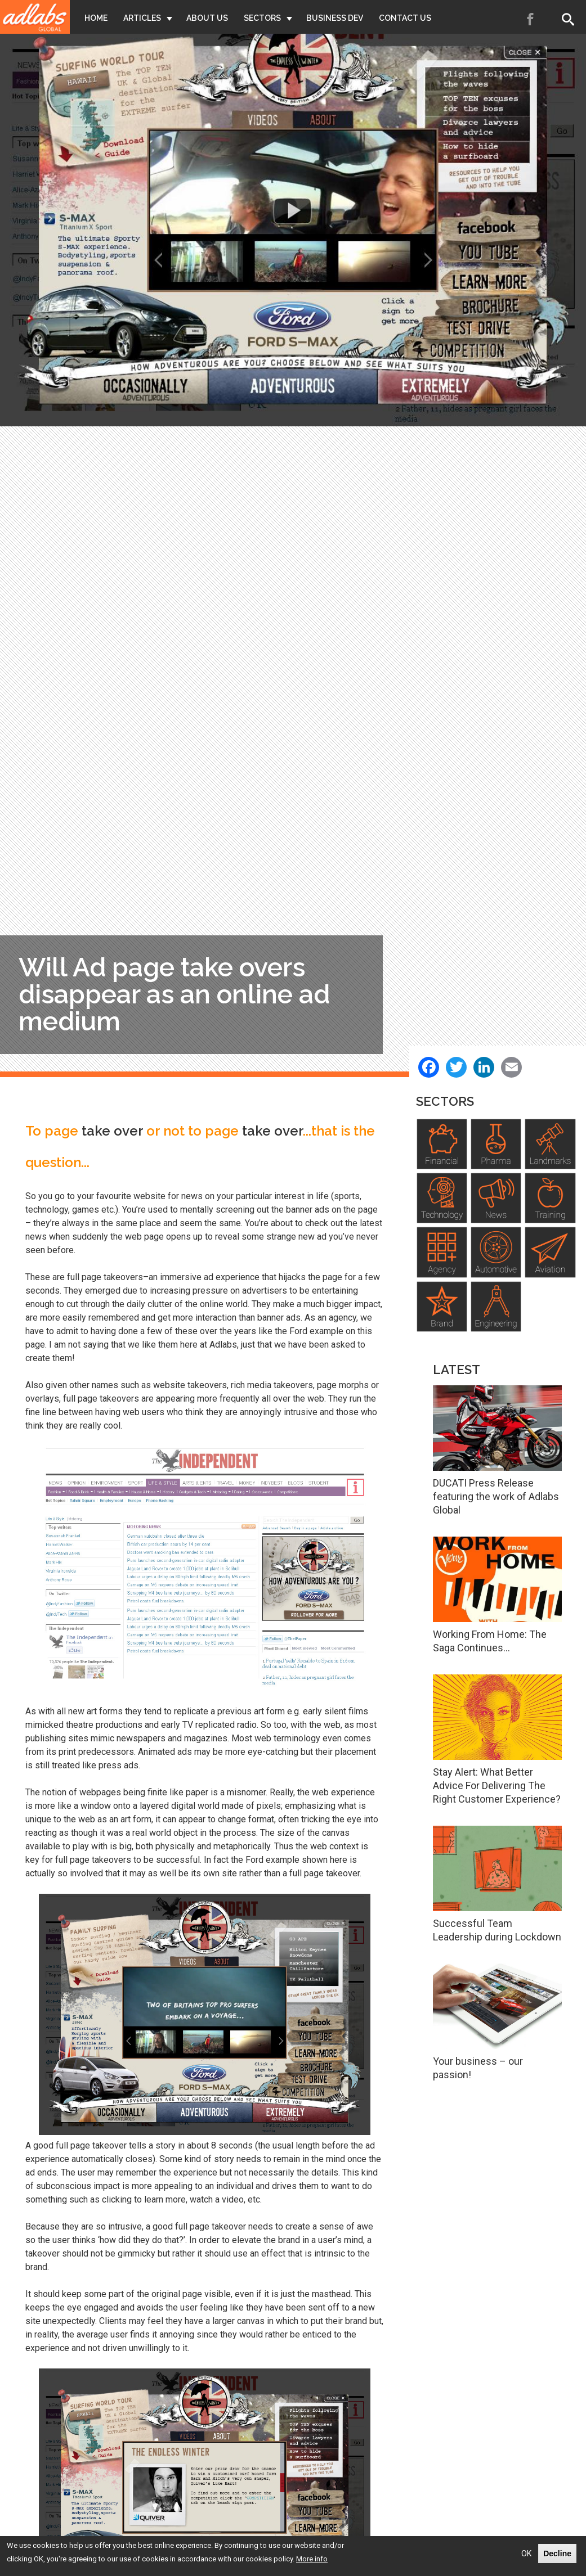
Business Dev (334, 17)
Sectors (262, 17)
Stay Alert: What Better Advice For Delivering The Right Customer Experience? (497, 1785)
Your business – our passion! (478, 2067)
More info (312, 2559)
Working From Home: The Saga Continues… (490, 1641)
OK (526, 2553)
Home (96, 17)
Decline (557, 2553)
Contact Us (405, 17)
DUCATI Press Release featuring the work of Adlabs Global (496, 1496)
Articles (142, 17)
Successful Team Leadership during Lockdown (497, 1930)
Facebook (531, 19)
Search (570, 19)
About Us (207, 17)
